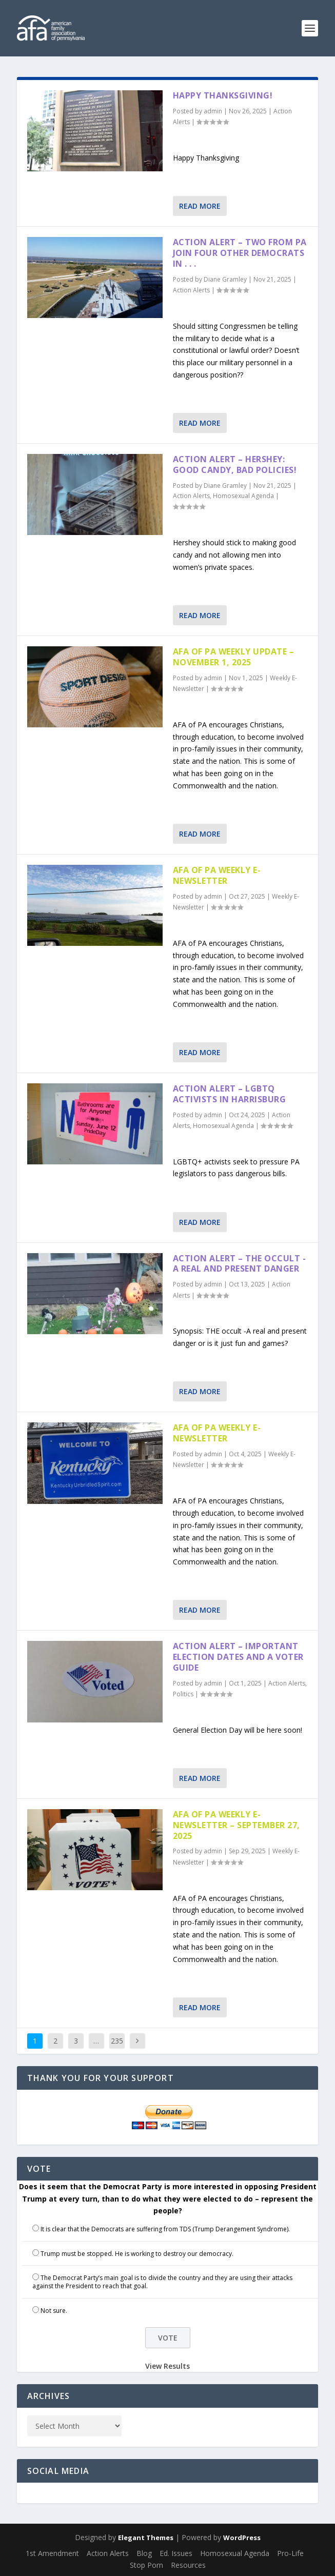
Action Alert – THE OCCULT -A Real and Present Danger (239, 1264)
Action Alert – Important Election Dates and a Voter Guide (238, 1656)
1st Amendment (52, 2553)
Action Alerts (191, 290)
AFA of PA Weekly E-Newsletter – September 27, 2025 (236, 1825)
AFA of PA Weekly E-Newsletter (217, 875)
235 (117, 2041)
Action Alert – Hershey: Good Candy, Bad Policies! (235, 464)
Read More (200, 206)
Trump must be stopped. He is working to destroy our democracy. (137, 2253)
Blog (144, 2553)
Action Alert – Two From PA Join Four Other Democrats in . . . (240, 252)
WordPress (242, 2537)
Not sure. (54, 2310)
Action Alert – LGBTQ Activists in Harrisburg (229, 1094)
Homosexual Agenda (243, 495)
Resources (188, 2565)
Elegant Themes (145, 2537)
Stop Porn (146, 2565)
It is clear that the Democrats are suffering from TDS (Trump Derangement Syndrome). (165, 2229)
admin (213, 111)
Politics (183, 1694)
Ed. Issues (176, 2553)
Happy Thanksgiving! (223, 95)
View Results (167, 2366)
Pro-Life (290, 2553)
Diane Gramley (225, 279)
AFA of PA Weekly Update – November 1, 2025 (233, 657)
